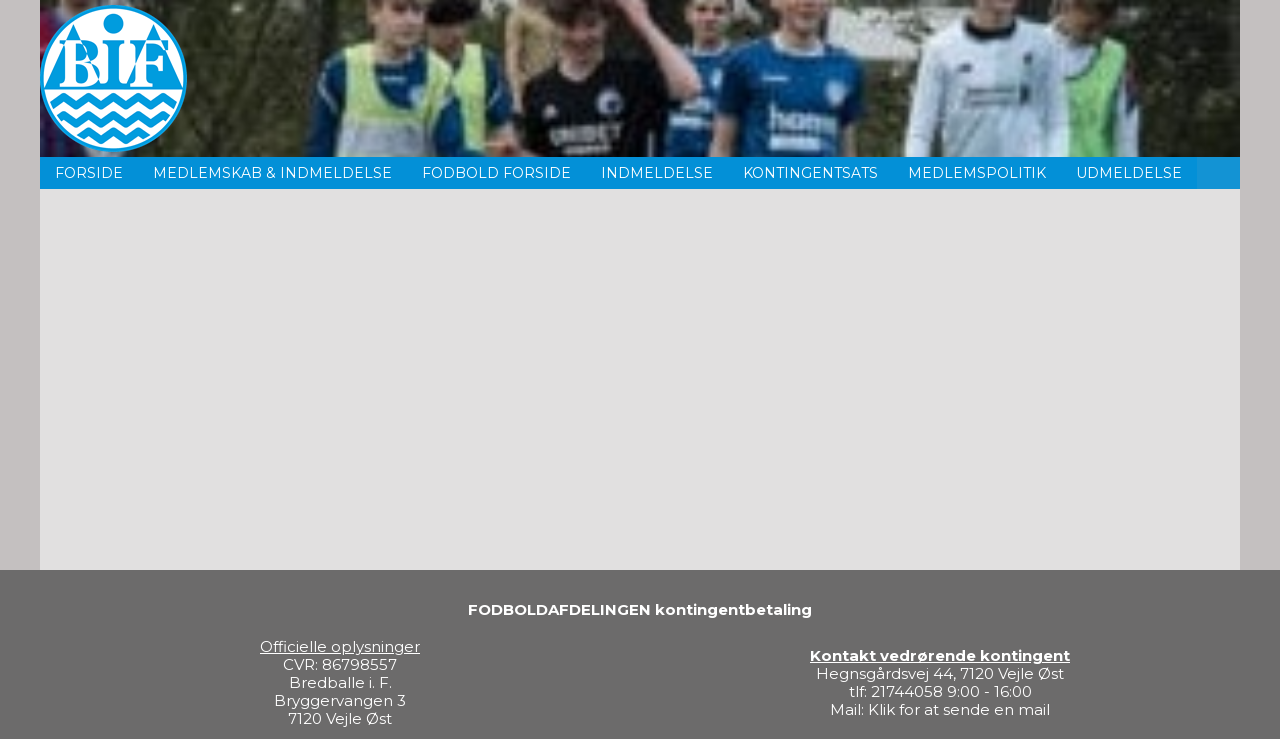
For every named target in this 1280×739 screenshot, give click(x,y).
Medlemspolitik (977, 173)
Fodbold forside (496, 173)
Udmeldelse (1129, 173)
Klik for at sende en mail (959, 709)
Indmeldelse (657, 173)
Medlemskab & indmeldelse (272, 173)
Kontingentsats (810, 173)
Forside (89, 173)
